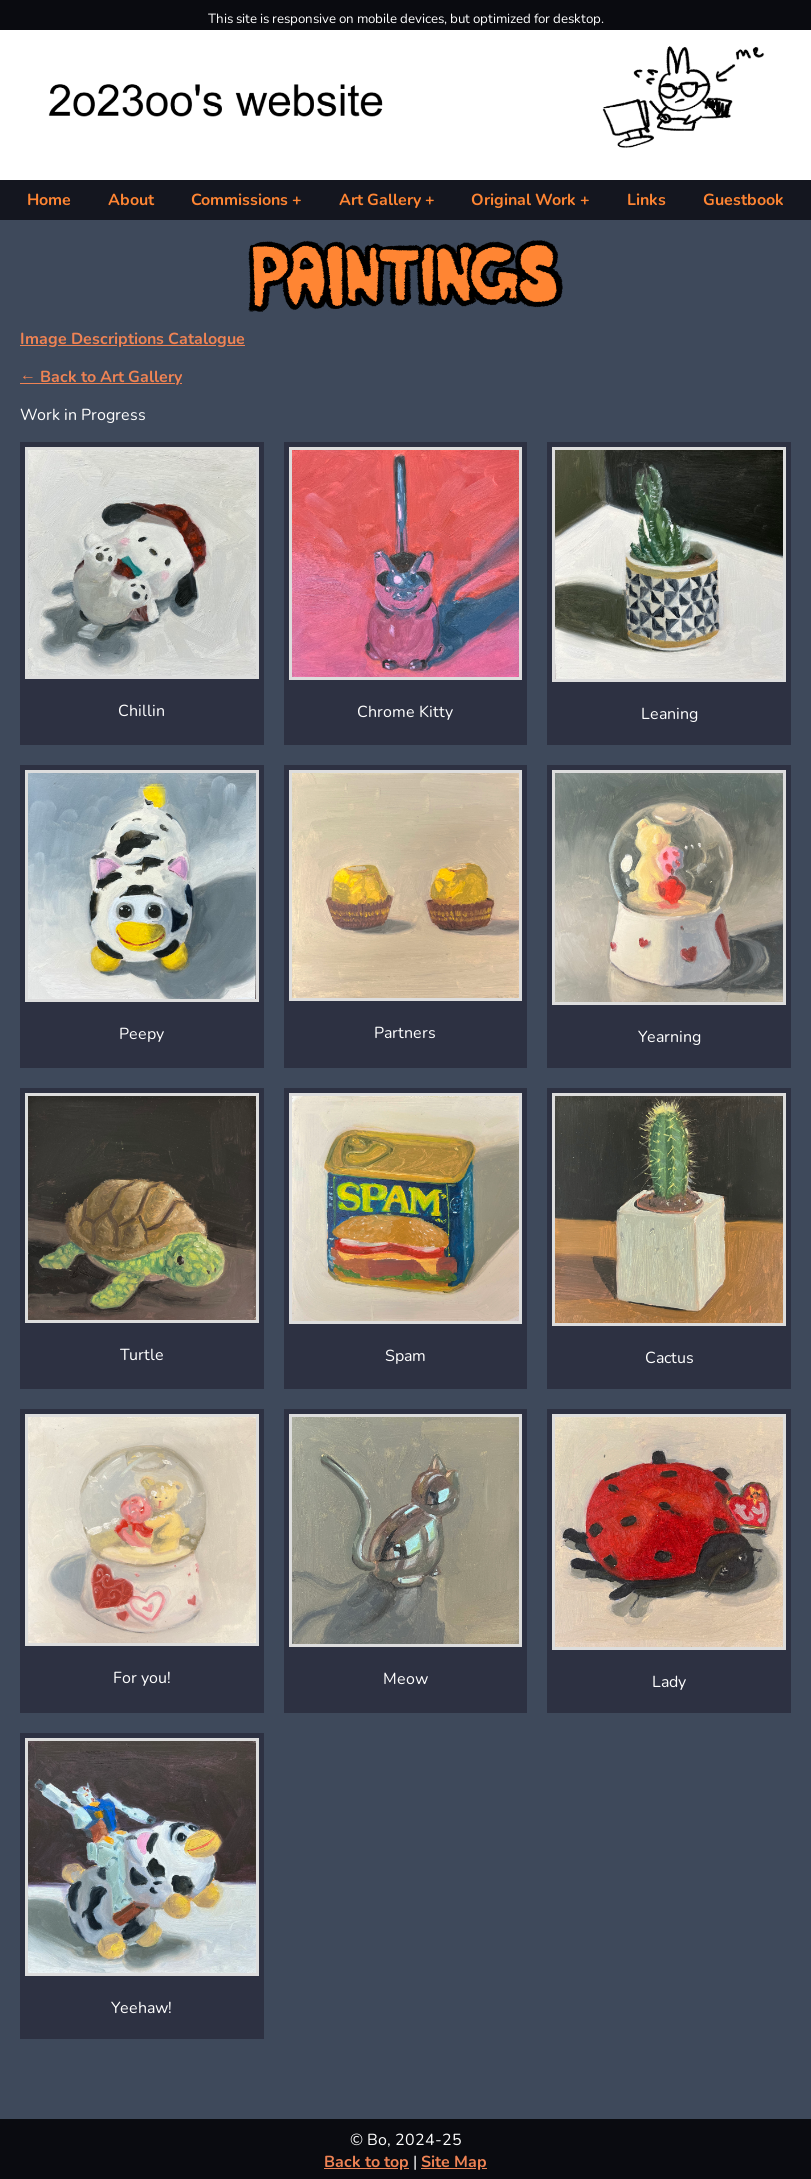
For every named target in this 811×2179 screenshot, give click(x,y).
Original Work (523, 200)
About (131, 200)
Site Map (454, 2162)
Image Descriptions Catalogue (132, 339)
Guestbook (743, 200)
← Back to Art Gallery (101, 377)
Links (646, 200)
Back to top (366, 2162)
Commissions (239, 200)
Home (49, 200)
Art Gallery (380, 200)
